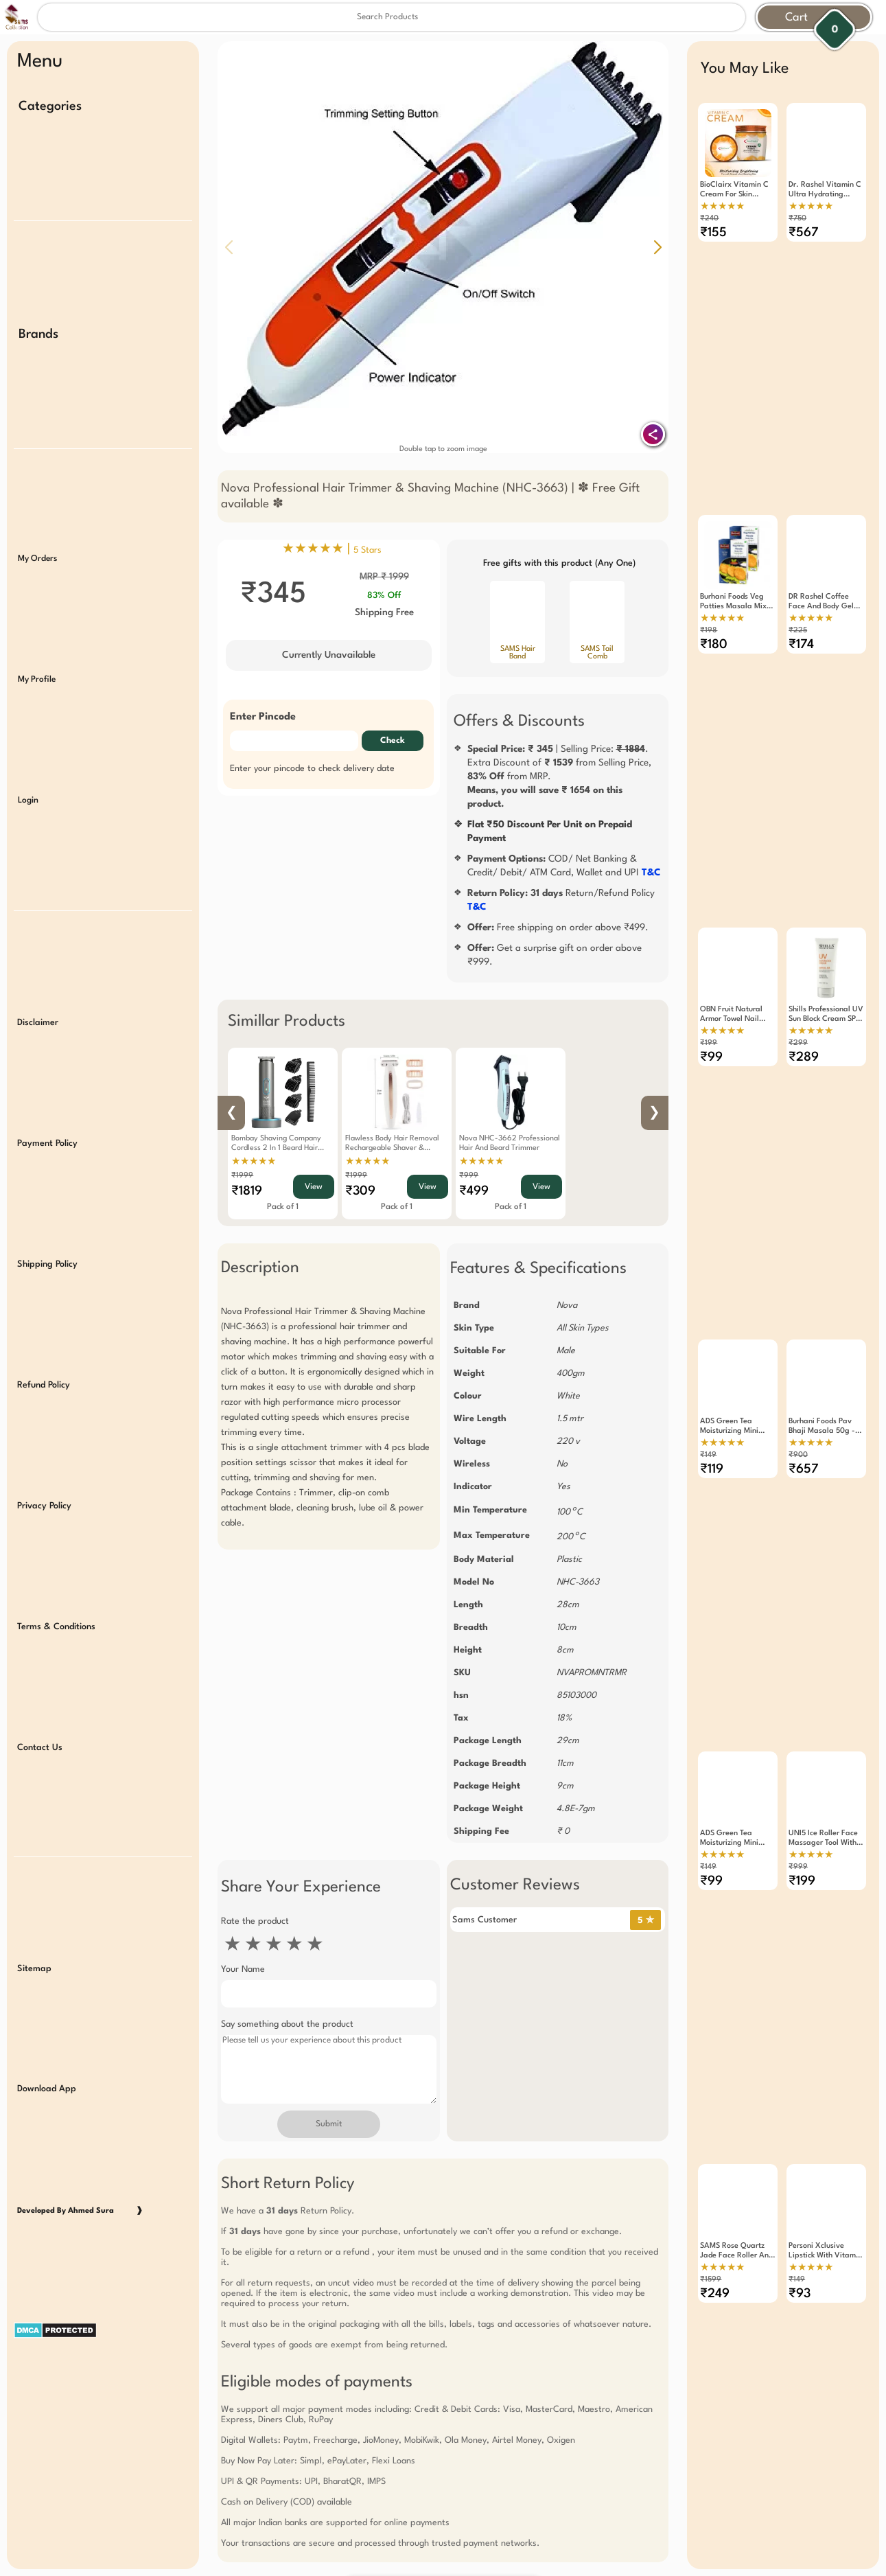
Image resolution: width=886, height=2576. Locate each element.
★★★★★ (253, 1161)
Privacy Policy (44, 1493)
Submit (329, 2124)
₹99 (711, 1050)
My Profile (37, 674)
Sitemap (34, 1952)
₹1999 (242, 1176)
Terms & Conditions (56, 1613)
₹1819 (246, 1191)
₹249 (715, 2275)
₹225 (798, 627)
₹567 (804, 233)
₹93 (800, 2275)
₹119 (711, 1458)
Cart (796, 17)
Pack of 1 (283, 1207)
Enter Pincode (263, 717)
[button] (657, 247)
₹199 (708, 1035)
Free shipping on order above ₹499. (558, 927)
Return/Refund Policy (561, 900)
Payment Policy (47, 1134)
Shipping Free (384, 612)
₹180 (713, 641)
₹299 (798, 1035)
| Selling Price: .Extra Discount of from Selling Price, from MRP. (559, 776)
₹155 (713, 233)
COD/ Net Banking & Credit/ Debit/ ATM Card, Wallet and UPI (564, 865)
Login (28, 794)
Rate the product (255, 1921)
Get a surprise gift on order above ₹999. (554, 955)
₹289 (804, 1050)
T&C (651, 872)
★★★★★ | (332, 549)
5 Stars (367, 550)
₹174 (801, 641)
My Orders (37, 555)
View (314, 1187)
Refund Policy (43, 1374)
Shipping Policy (47, 1254)
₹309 (360, 1191)
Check (392, 741)
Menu (39, 61)
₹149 (708, 1444)
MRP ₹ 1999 (384, 577)
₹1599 (710, 2261)
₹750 (797, 218)
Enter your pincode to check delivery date (312, 768)
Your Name (243, 1969)
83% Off (384, 595)
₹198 (708, 627)
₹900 (798, 1444)
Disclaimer (37, 1014)
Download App (46, 2071)
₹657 (804, 1458)
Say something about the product (287, 2024)
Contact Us (39, 1733)
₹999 (468, 1176)
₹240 (709, 218)
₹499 (474, 1191)
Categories (50, 106)
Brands (38, 332)
